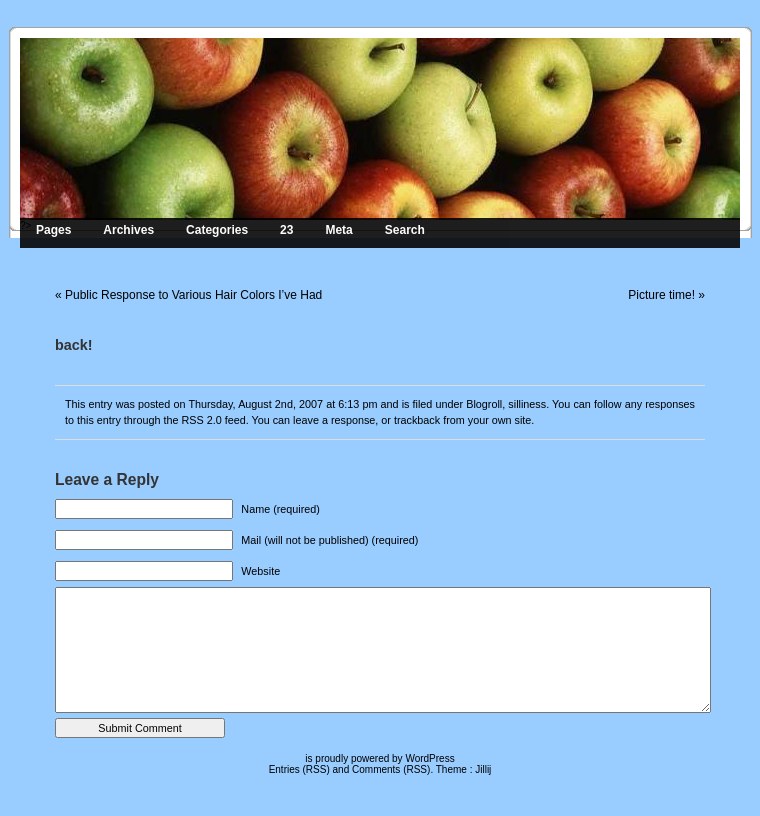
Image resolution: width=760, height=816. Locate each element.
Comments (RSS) (391, 769)
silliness (527, 404)
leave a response (334, 420)
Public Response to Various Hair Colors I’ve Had (193, 295)
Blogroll (484, 404)
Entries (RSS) (299, 769)
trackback (417, 420)
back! (74, 345)
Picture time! (661, 295)
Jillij (483, 769)
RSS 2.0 (201, 420)
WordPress (429, 758)
